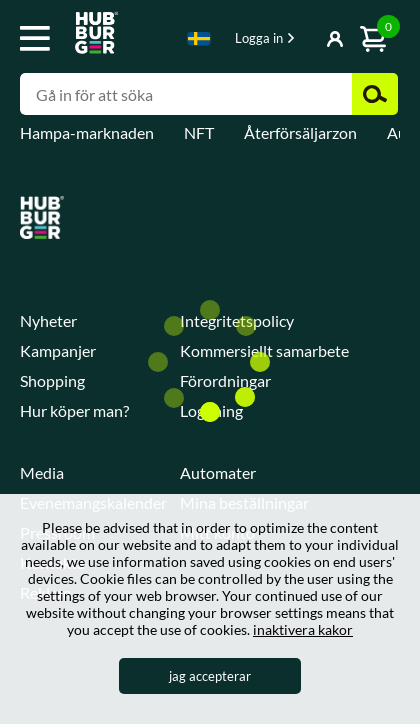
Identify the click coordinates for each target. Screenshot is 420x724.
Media (42, 472)
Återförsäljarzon (300, 132)
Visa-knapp (307, 40)
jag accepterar (210, 676)
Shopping (52, 380)
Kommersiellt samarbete (264, 350)
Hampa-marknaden (87, 132)
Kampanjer (58, 350)
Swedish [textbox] (199, 38)
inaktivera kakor (303, 629)
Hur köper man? (74, 410)
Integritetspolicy (237, 320)
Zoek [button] (375, 94)
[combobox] (199, 42)
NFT (199, 132)
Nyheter (48, 320)
